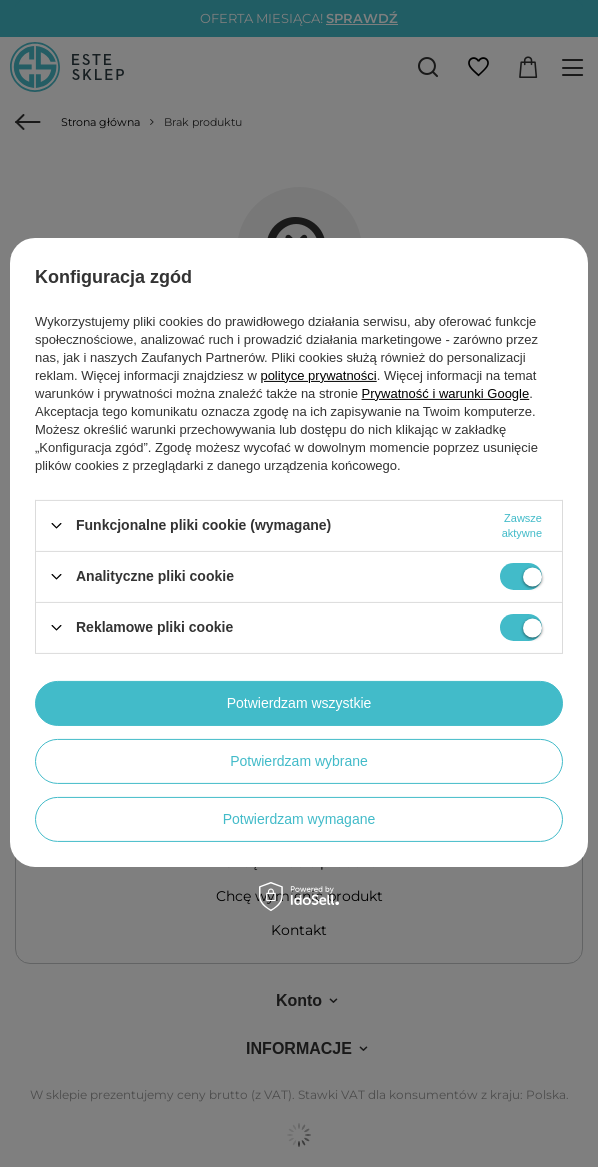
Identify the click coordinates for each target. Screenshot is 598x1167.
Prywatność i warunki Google (446, 392)
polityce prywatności (318, 374)
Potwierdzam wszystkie (299, 703)
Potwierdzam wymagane (299, 819)
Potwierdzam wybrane (299, 761)
